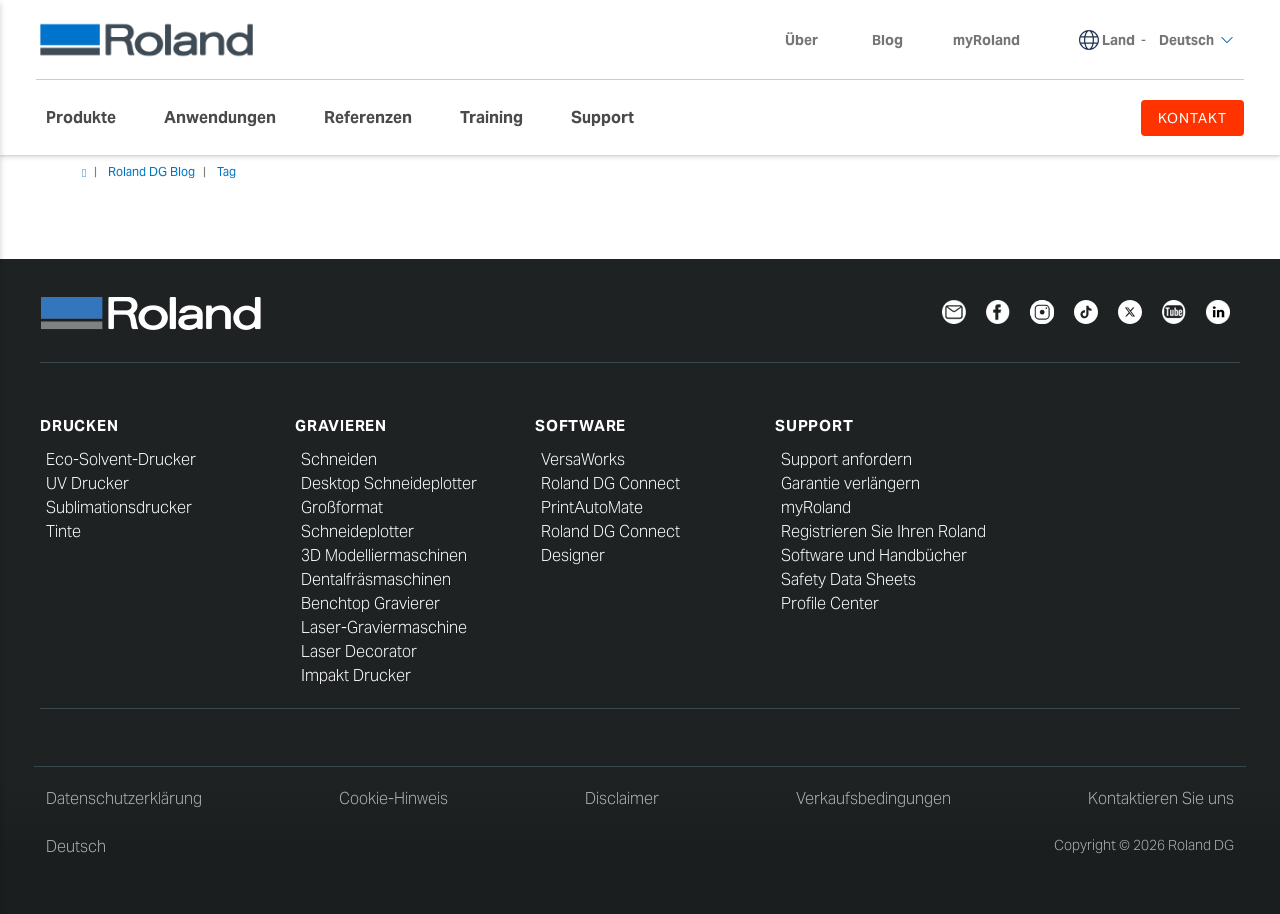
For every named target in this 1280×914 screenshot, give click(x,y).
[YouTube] (1174, 310)
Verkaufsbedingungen (873, 798)
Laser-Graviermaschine (384, 627)
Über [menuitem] (811, 40)
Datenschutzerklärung (124, 798)
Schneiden (339, 459)
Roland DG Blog (151, 171)
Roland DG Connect (610, 483)
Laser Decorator (359, 651)
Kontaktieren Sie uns (1161, 798)
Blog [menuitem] (887, 40)
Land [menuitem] (1118, 40)
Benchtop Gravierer (370, 603)
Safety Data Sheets (848, 579)
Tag (226, 171)
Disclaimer (622, 798)
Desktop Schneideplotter (389, 483)
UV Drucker (87, 483)
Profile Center (830, 603)
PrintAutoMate (592, 507)
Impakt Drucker (356, 675)
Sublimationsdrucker (119, 507)
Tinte (63, 531)
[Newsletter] (954, 310)
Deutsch (76, 846)
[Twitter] (1130, 310)
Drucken (79, 425)
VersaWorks (583, 459)
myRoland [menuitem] (986, 40)
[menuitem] (91, 118)
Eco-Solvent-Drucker (121, 459)
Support (814, 425)
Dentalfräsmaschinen (376, 579)
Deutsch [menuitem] (1196, 40)
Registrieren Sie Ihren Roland (883, 531)
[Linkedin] (1218, 310)
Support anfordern (846, 459)
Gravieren (341, 425)
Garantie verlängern (850, 483)
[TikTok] (1086, 310)
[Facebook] (998, 310)
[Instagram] (1042, 310)
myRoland (816, 507)
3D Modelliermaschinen (384, 555)
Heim (84, 173)
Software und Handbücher (874, 555)
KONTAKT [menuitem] (1192, 118)
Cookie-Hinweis (393, 798)
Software (580, 425)
